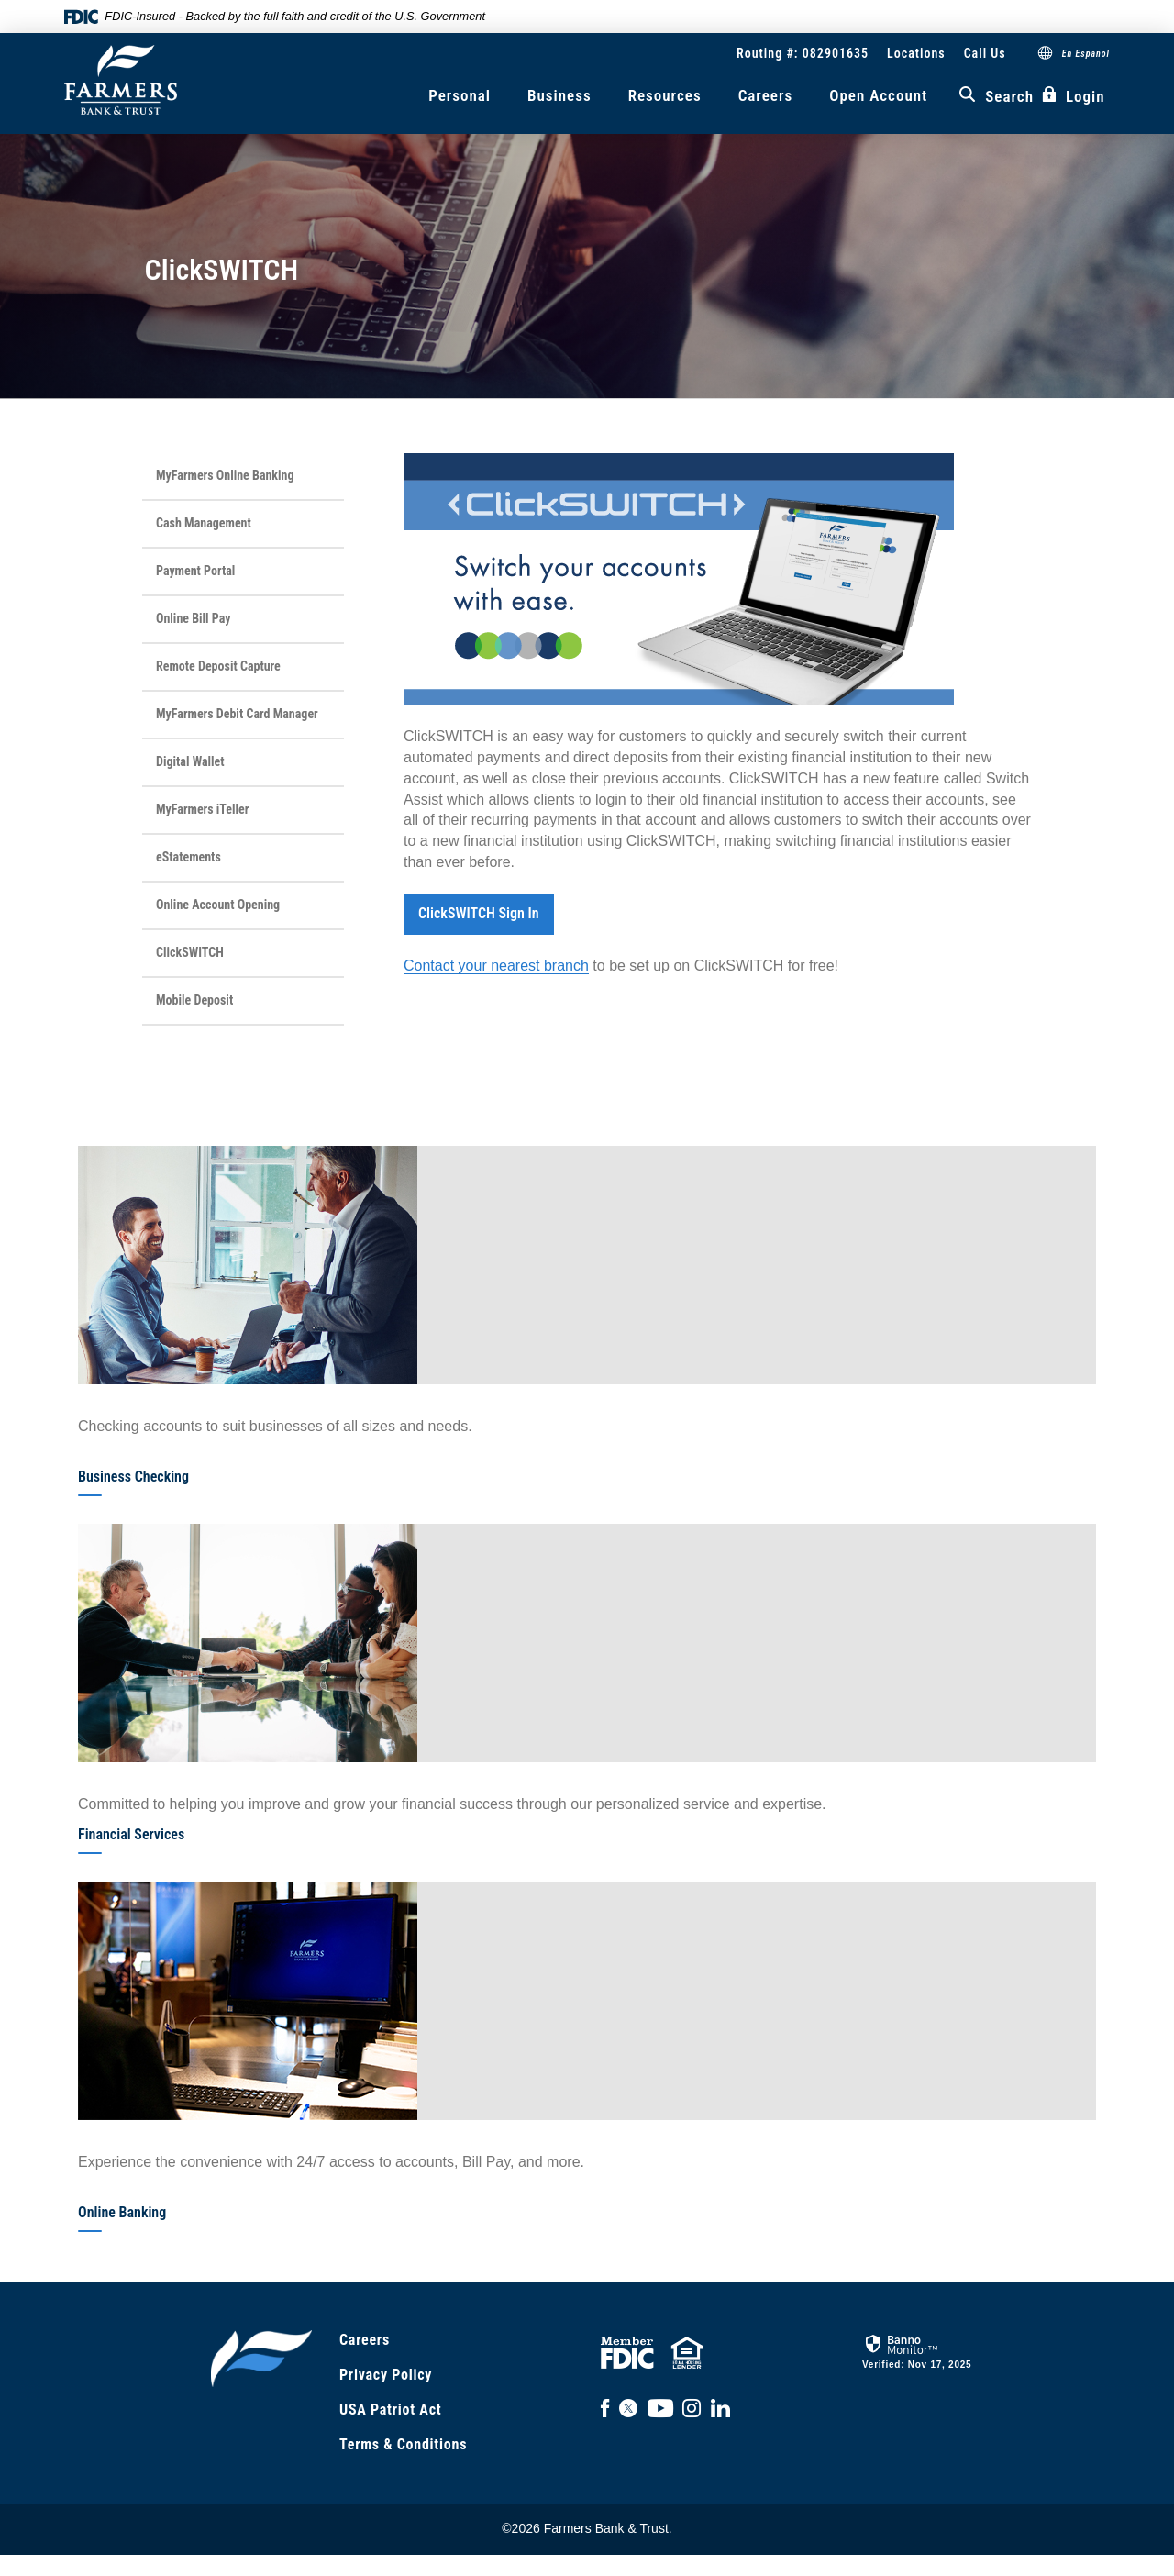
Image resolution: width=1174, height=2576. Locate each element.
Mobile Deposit (194, 1000)
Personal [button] (459, 95)
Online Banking (122, 2212)
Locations (916, 53)
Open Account (878, 95)
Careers (765, 95)
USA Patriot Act (390, 2409)
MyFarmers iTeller (202, 809)
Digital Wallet (190, 761)
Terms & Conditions (403, 2444)
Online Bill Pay (193, 618)
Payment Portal (195, 570)
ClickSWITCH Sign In (478, 913)
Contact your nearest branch (496, 965)
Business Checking (133, 1476)
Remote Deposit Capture (218, 666)
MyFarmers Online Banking (225, 475)
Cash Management (203, 523)
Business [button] (559, 95)
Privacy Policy (385, 2374)
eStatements (188, 856)
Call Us (985, 53)
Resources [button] (665, 95)
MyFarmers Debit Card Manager (237, 713)
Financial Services (131, 1834)
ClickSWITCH (190, 952)
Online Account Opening (218, 904)
